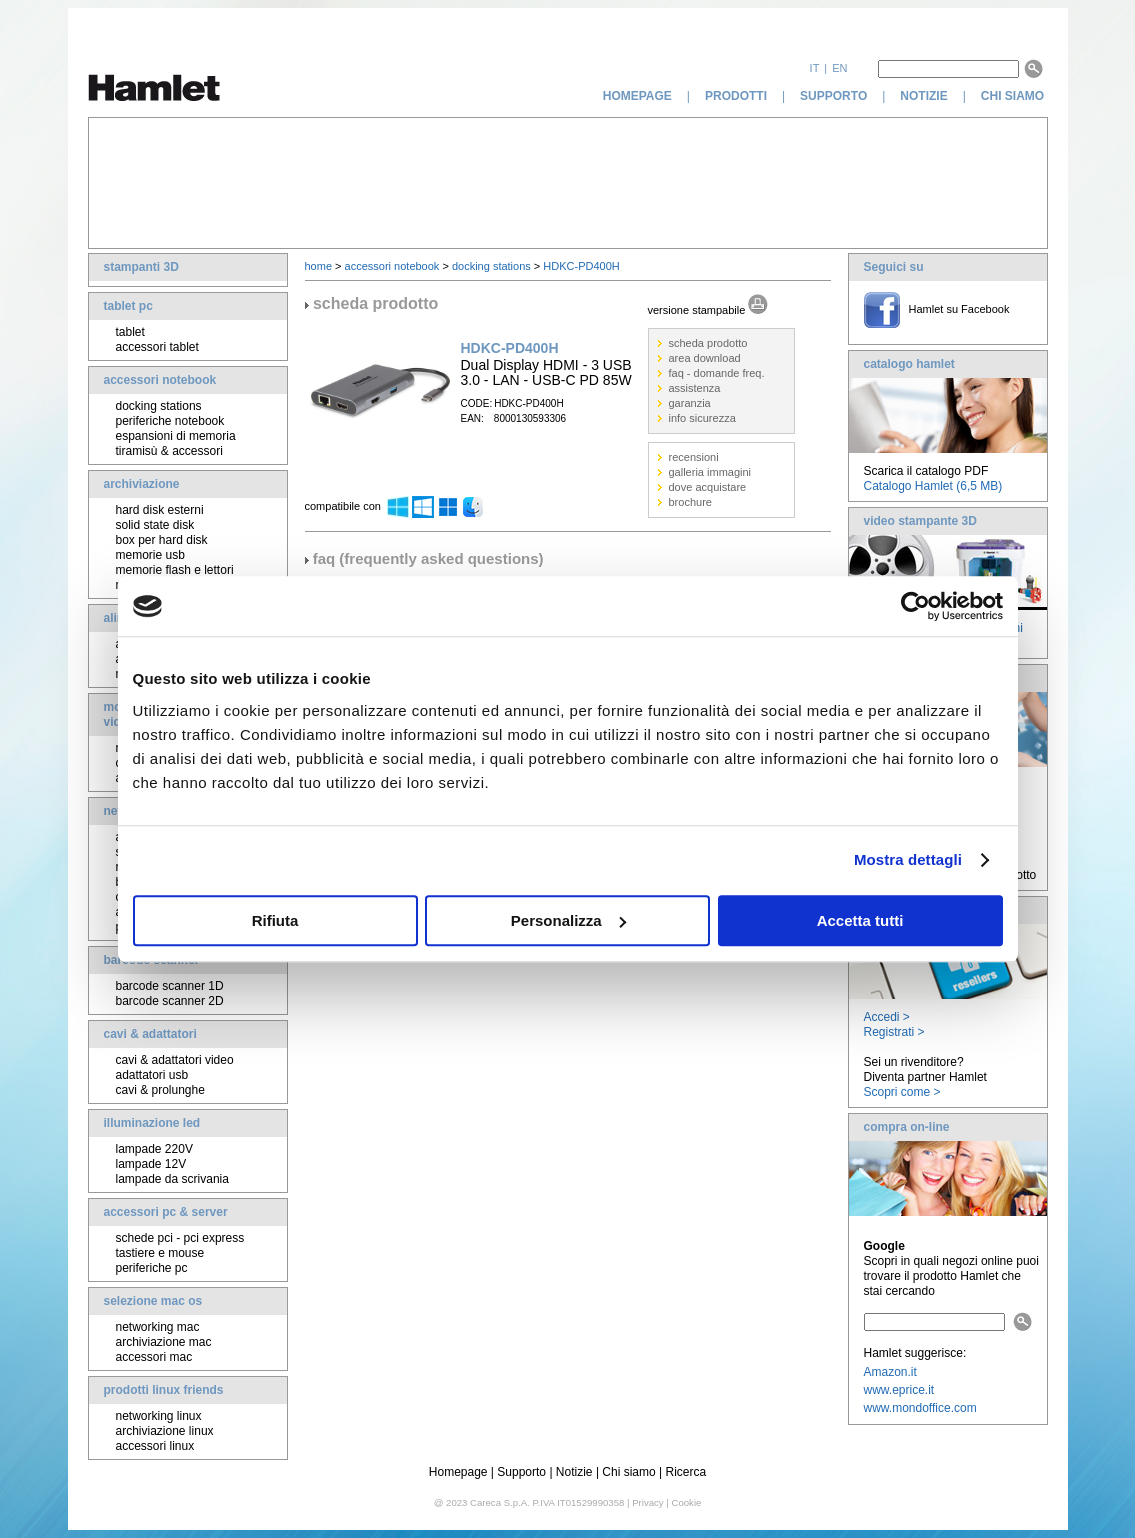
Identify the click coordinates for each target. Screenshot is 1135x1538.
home (319, 266)
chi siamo (1014, 96)
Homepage (458, 1472)
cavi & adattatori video (175, 1060)
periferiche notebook (170, 421)
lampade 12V (151, 1164)
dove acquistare (708, 487)
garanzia (690, 403)
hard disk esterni (160, 510)
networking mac (158, 1327)
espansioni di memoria (176, 436)
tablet (130, 332)
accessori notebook (160, 380)
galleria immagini (710, 472)
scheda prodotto (708, 343)
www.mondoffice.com (920, 1408)
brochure (690, 502)
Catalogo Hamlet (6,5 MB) (933, 486)
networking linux (159, 1416)
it (815, 68)
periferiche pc (152, 1268)
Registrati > (894, 1032)
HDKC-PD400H (581, 266)
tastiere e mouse (160, 1253)
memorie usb (150, 555)
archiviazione (142, 484)
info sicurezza (702, 418)
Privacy (647, 1502)
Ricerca (686, 1472)
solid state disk (155, 525)
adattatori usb (152, 1075)
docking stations (159, 406)
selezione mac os (153, 1301)
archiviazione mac (164, 1342)
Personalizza (568, 920)
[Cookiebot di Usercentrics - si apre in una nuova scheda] (915, 606)
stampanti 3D (141, 267)
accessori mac (154, 1357)
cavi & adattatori (150, 1034)
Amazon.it (890, 1372)
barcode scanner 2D (170, 1001)
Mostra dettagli (908, 859)
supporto (833, 96)
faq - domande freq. (717, 373)
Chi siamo (628, 1472)
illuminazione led (152, 1123)
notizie (923, 96)
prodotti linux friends (164, 1390)
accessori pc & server (166, 1212)
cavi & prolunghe (160, 1090)
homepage (637, 96)
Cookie (686, 1502)
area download (705, 358)
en (839, 68)
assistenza (695, 388)
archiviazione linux (165, 1431)
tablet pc (128, 306)
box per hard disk (162, 540)
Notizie (574, 1472)
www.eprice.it (899, 1390)
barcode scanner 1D (170, 986)
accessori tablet (157, 347)
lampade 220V (154, 1149)
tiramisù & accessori (169, 451)
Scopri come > (902, 1092)
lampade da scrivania (172, 1179)
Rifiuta (275, 920)
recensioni (694, 457)
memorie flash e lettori (175, 570)
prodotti (736, 96)
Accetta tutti (860, 920)
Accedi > (887, 1017)
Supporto (521, 1472)
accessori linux (155, 1446)
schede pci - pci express (180, 1238)
